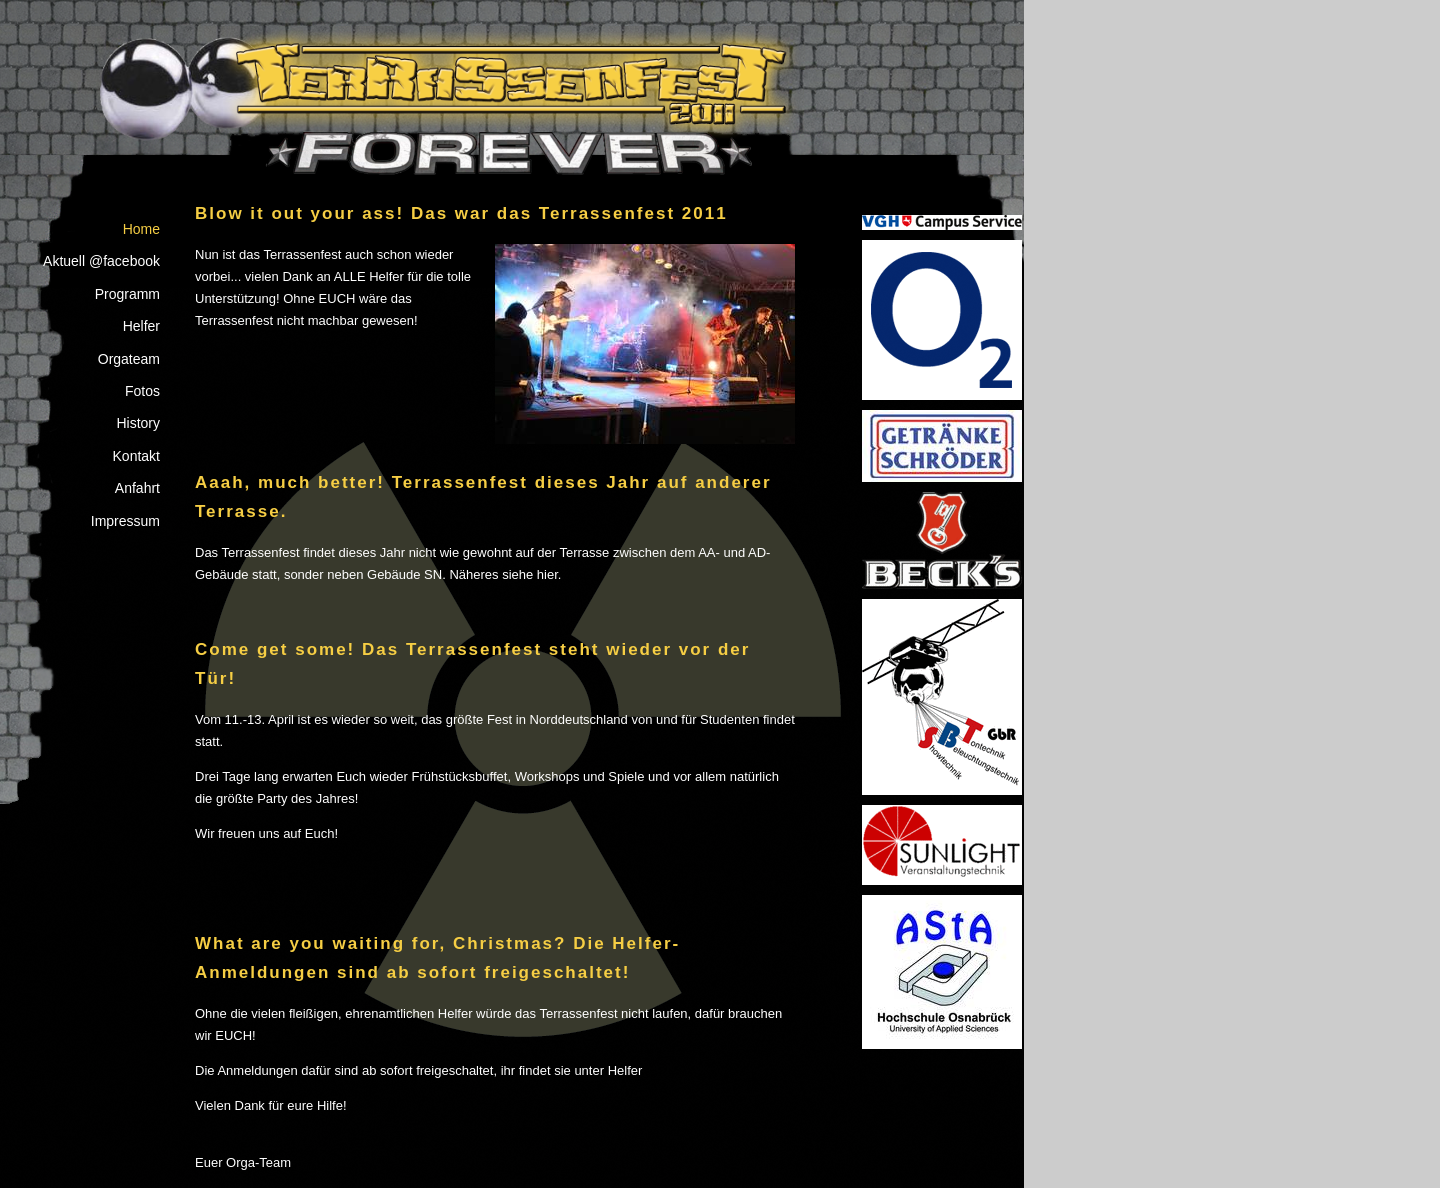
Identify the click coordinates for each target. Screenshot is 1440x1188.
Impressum (125, 521)
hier (547, 574)
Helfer (141, 326)
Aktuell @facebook (101, 261)
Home (141, 229)
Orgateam (129, 359)
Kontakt (136, 456)
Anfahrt (137, 488)
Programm (127, 294)
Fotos (142, 391)
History (138, 423)
